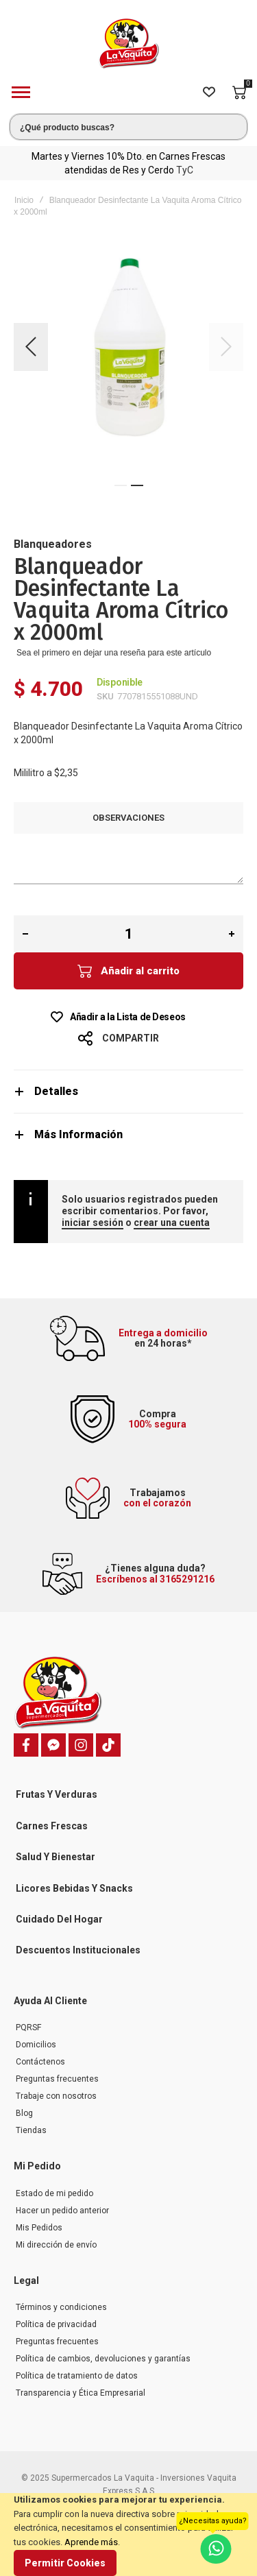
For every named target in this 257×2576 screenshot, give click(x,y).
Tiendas (31, 2130)
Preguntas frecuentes (57, 2079)
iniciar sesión (92, 1222)
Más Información (78, 1134)
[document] (128, 2534)
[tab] (128, 1091)
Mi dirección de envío (56, 2245)
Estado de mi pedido (54, 2193)
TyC (184, 170)
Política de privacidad (56, 2324)
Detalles (56, 1091)
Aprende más (91, 2542)
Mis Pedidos (39, 2227)
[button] (31, 346)
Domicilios (36, 2044)
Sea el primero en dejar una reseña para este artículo (113, 653)
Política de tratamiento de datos (77, 2376)
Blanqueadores (53, 544)
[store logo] (129, 43)
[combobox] (128, 127)
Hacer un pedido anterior (62, 2210)
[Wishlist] (209, 93)
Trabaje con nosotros (56, 2096)
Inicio (24, 200)
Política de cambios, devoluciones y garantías (103, 2358)
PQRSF (28, 2027)
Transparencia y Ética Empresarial (80, 2393)
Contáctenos (40, 2062)
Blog (24, 2113)
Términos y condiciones (61, 2307)
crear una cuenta (172, 1222)
